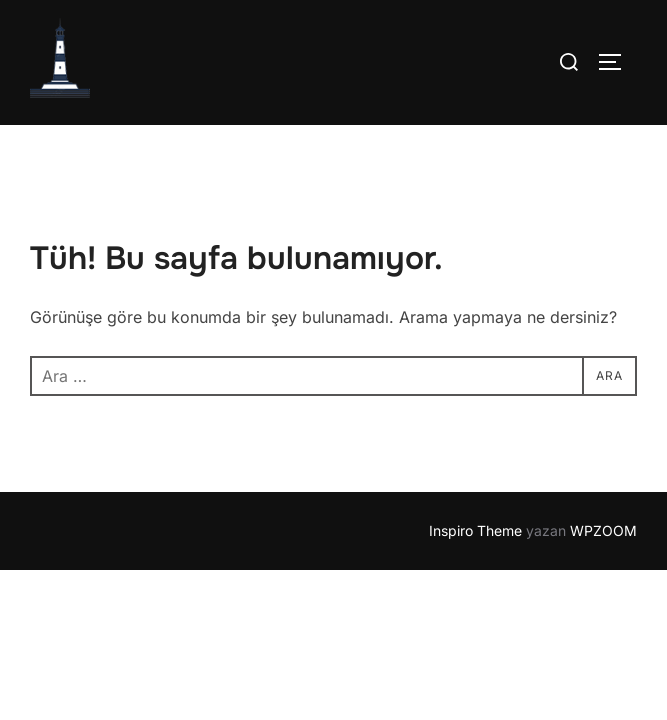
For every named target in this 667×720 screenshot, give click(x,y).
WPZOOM (603, 531)
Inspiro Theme (475, 531)
